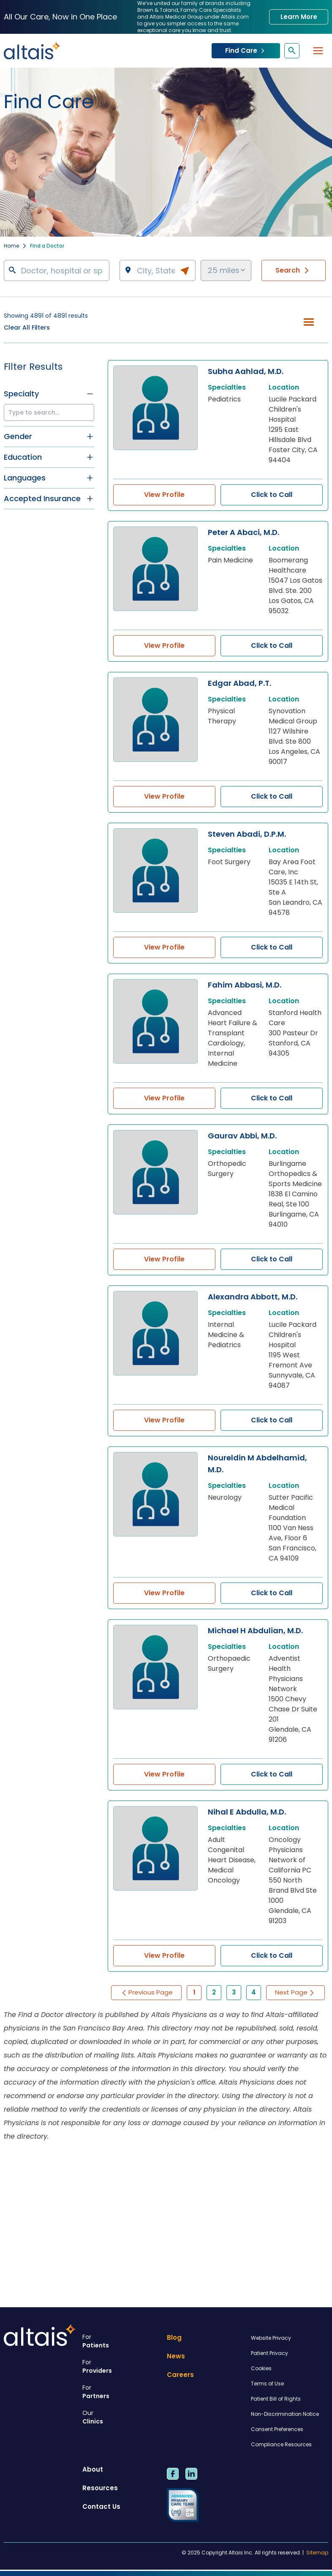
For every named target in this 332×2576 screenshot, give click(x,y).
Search (293, 270)
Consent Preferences (277, 2429)
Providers (121, 2366)
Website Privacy (271, 2337)
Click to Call (271, 494)
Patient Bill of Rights (276, 2398)
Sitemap (317, 2552)
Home (11, 245)
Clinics (121, 2417)
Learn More (298, 16)
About (92, 2469)
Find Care (246, 50)
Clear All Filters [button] (27, 327)
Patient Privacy (269, 2353)
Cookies (261, 2368)
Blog (174, 2337)
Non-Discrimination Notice (285, 2414)
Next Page (295, 1992)
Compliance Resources (281, 2444)
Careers (180, 2374)
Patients (121, 2341)
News (176, 2356)
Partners (121, 2391)
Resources (100, 2487)
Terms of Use (267, 2383)
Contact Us (101, 2506)
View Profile (164, 494)
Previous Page (146, 1992)
